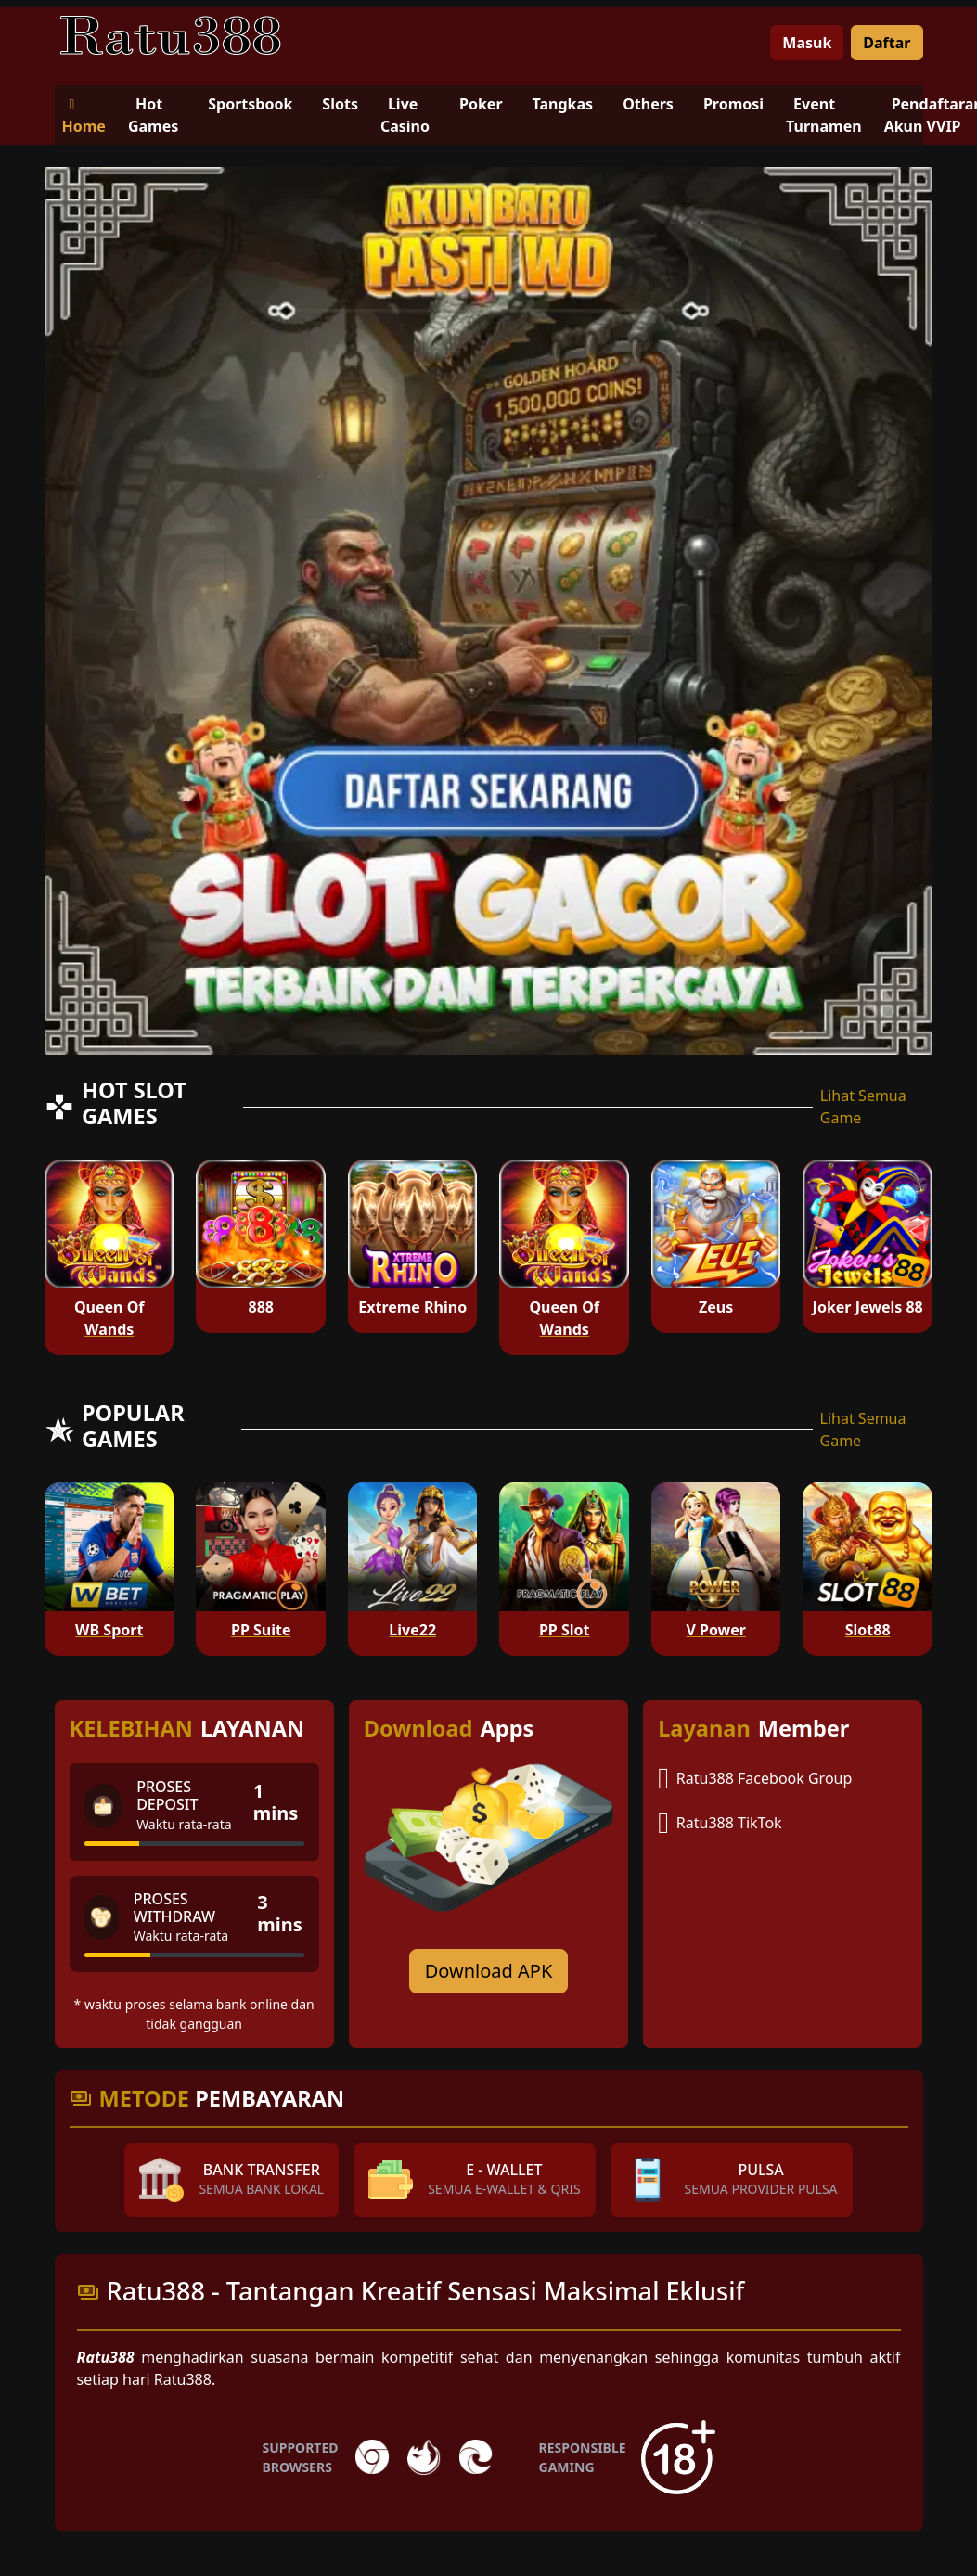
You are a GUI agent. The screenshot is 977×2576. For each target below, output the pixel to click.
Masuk (806, 42)
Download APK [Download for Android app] (489, 1970)
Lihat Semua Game (863, 1106)
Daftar (886, 42)
